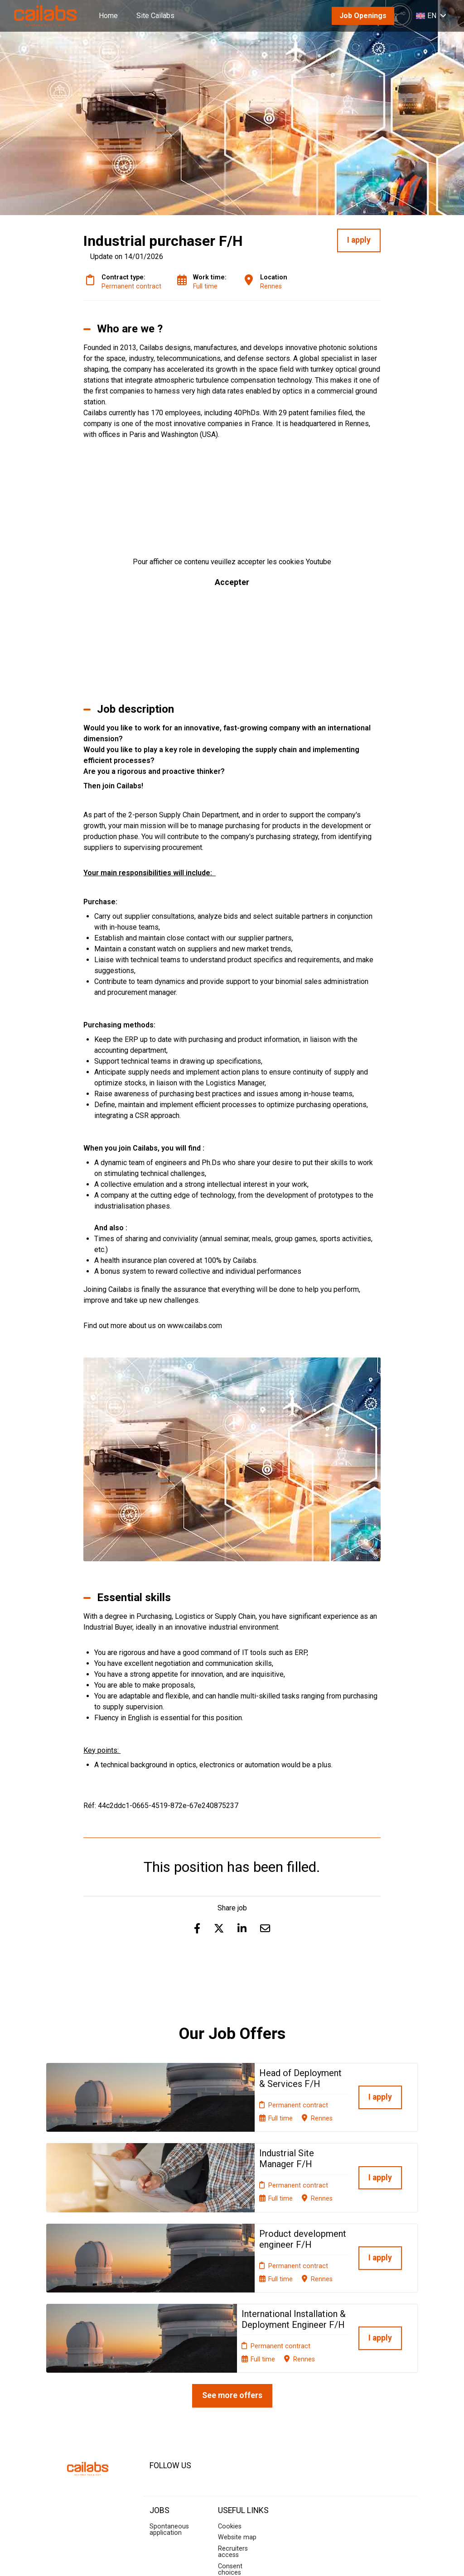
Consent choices (230, 2473)
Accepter (232, 582)
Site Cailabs (155, 15)
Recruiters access (233, 2455)
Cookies (230, 2430)
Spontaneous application (169, 2433)
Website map (237, 2441)
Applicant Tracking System (232, 2559)
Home (108, 15)
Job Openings (363, 15)
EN (431, 15)
